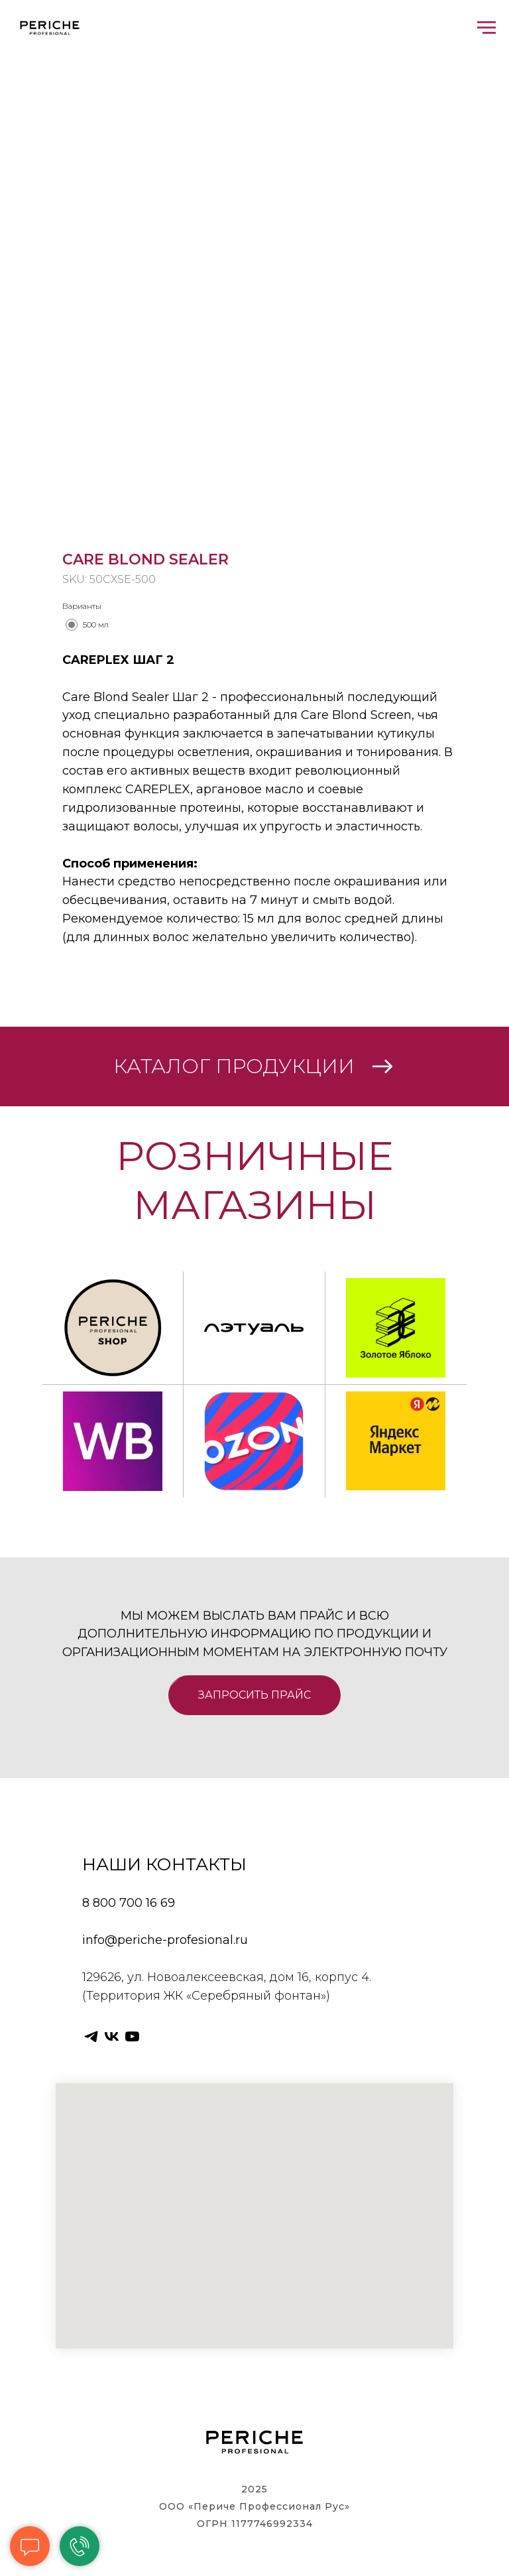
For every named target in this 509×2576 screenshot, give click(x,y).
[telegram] (91, 2036)
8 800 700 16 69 (128, 1903)
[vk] (111, 2036)
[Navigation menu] (486, 27)
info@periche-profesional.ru (165, 1940)
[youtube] (132, 2036)
